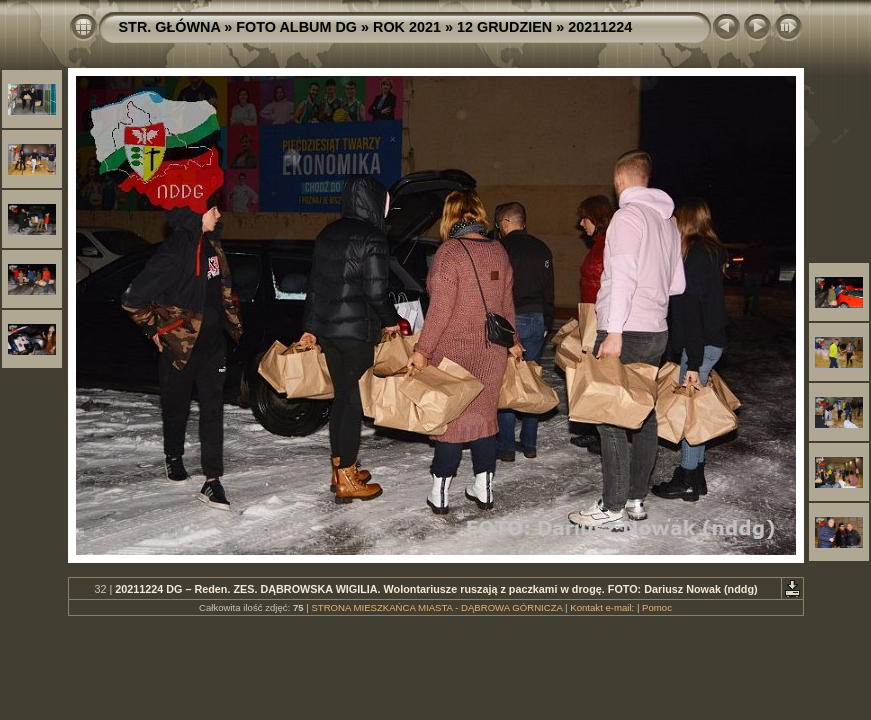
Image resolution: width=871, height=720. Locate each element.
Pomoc (657, 607)
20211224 (600, 27)
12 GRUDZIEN (504, 27)
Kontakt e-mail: (602, 607)
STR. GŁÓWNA (170, 27)
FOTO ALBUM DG (296, 27)
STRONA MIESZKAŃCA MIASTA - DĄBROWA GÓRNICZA (436, 607)
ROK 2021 (407, 27)
